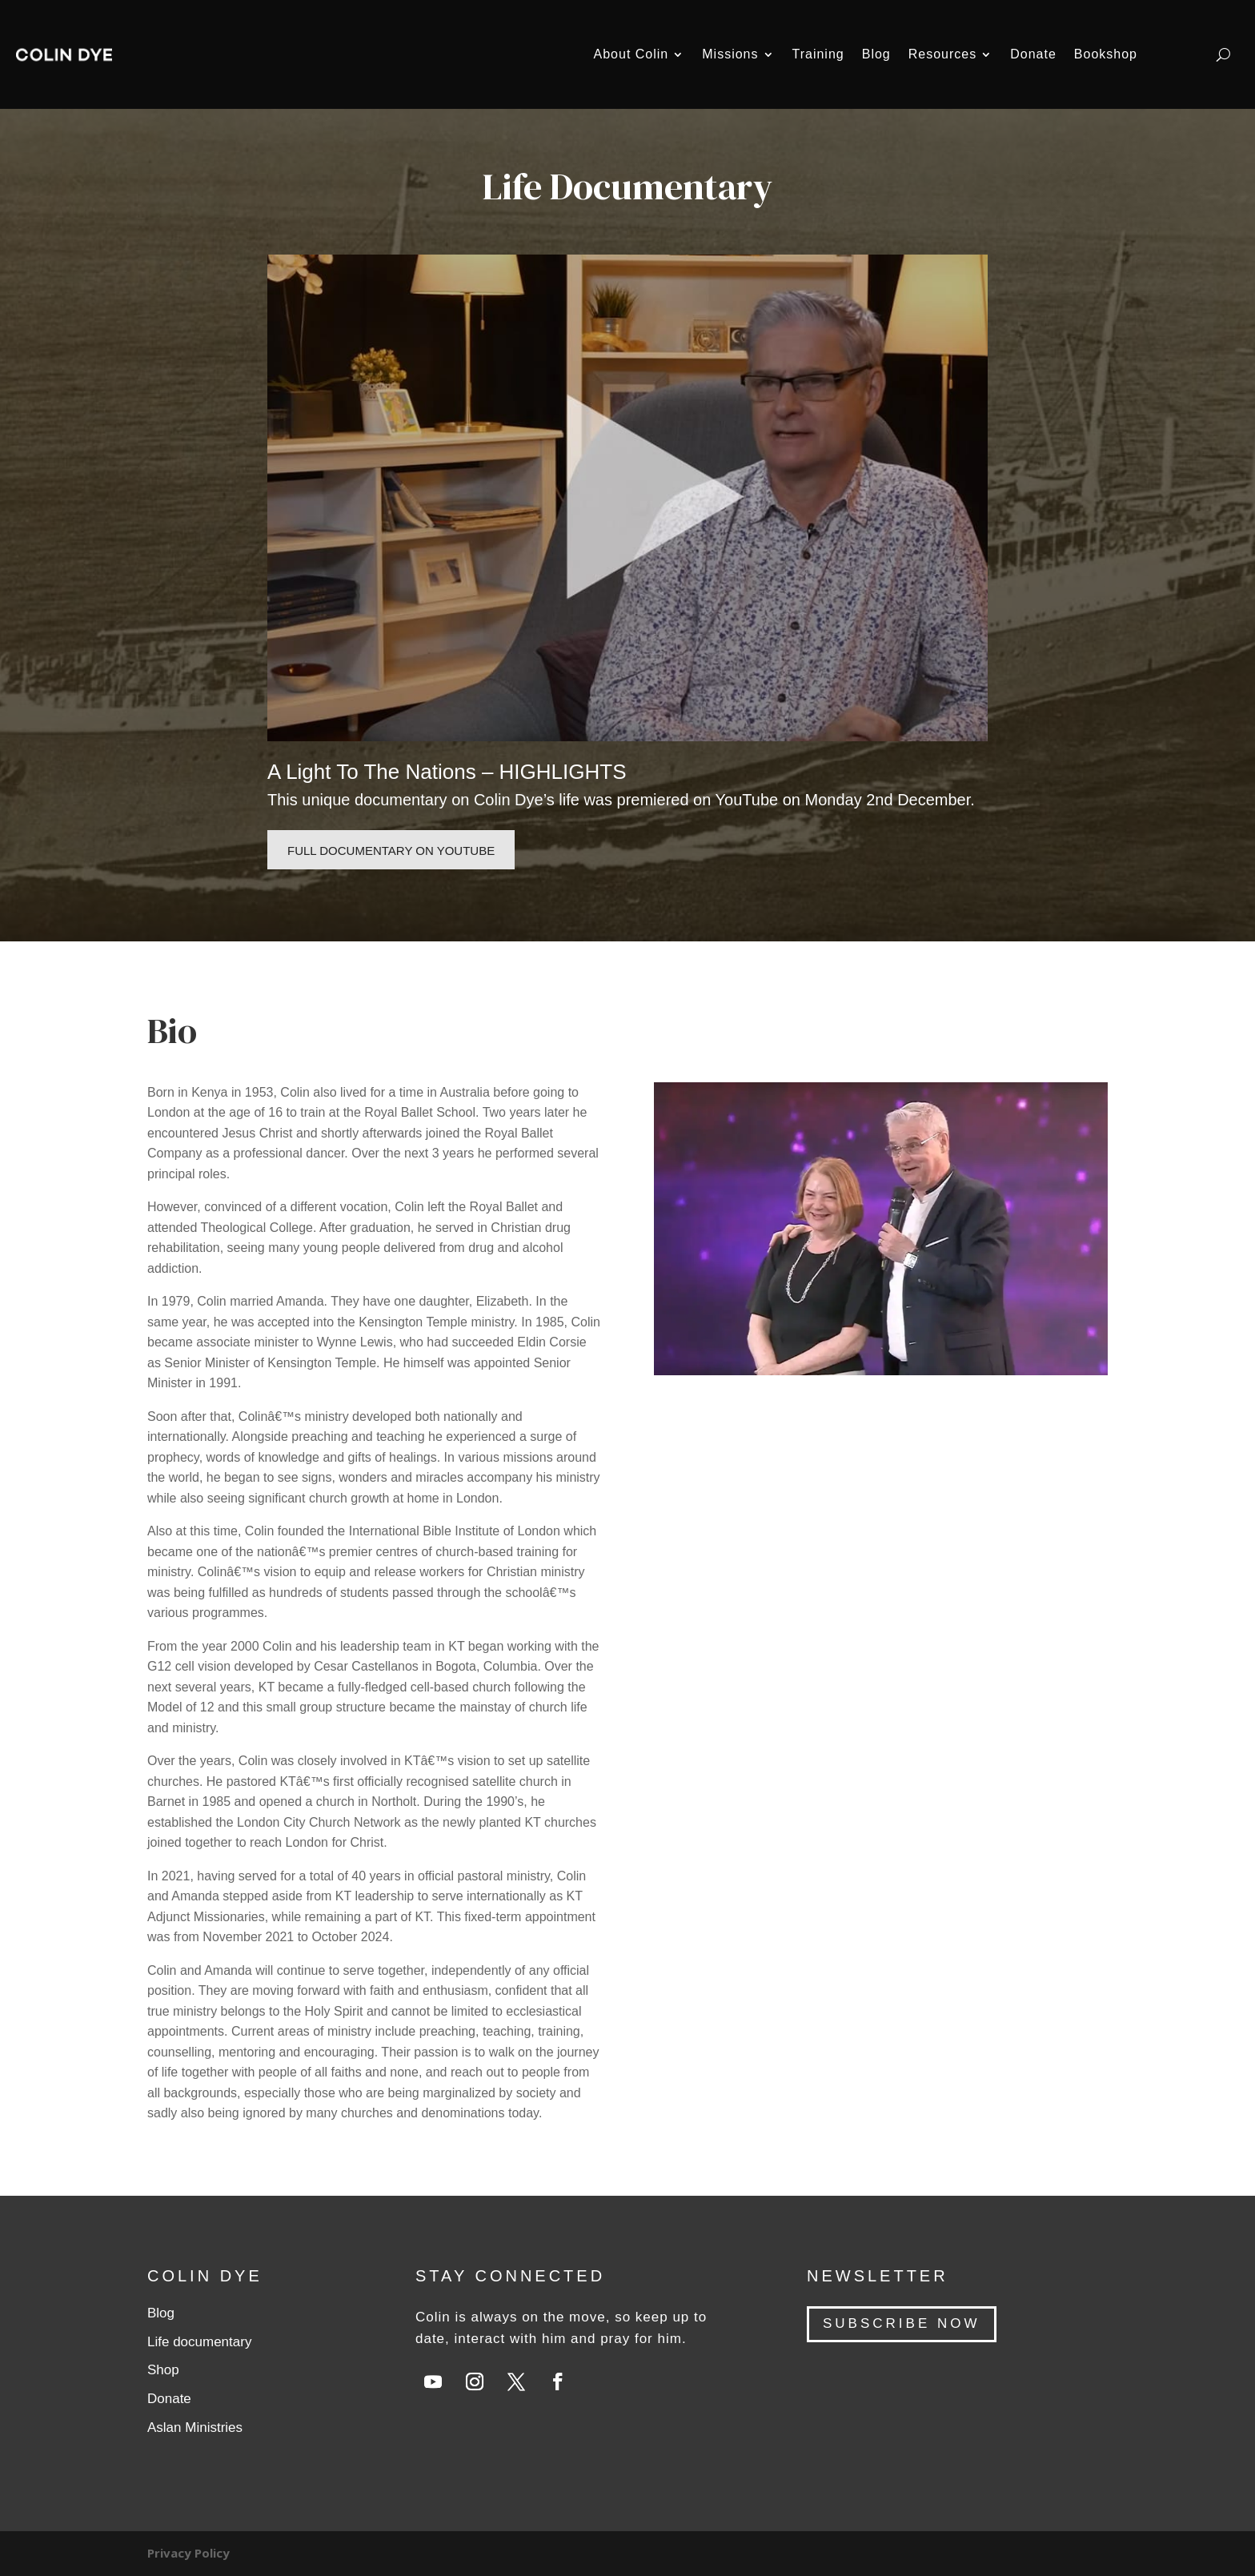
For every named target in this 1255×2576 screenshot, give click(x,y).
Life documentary (199, 2341)
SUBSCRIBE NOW (901, 2323)
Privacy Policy (188, 2553)
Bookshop (1105, 54)
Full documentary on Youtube (391, 850)
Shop (163, 2369)
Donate (1033, 54)
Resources (942, 54)
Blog (876, 54)
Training (818, 54)
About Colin (631, 54)
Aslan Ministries (195, 2427)
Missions (730, 54)
